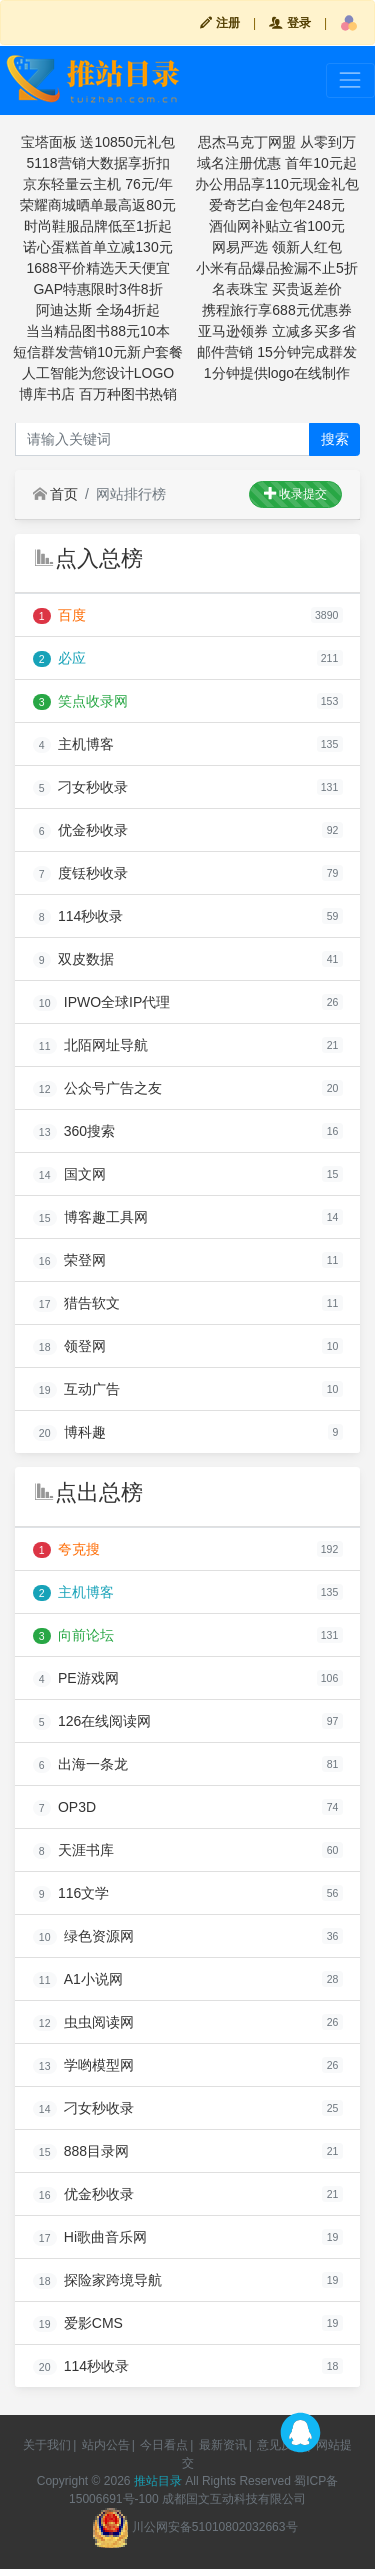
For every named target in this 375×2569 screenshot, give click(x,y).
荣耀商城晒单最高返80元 (98, 205)
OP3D (65, 1807)
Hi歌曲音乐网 (90, 2237)
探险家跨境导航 (97, 2280)
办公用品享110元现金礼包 (276, 184)
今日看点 (164, 2445)
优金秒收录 (80, 830)
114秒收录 (78, 916)
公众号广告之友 (97, 1088)
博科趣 (69, 1432)
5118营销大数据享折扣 (97, 163)
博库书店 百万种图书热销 (98, 394)
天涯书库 (73, 1850)
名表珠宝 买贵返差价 (277, 289)
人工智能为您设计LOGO (98, 373)
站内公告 (106, 2445)
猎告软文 (76, 1303)
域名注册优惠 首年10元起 (276, 163)
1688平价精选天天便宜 (97, 268)
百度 (59, 615)
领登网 (69, 1346)
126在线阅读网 (92, 1721)
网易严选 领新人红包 (277, 247)
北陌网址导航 (90, 1045)
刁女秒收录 (80, 787)
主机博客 (73, 744)
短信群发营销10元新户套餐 (98, 352)
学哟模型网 (83, 2065)
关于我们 (47, 2445)
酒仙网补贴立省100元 (276, 226)
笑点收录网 (80, 701)
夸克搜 (66, 1549)
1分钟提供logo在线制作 (277, 373)
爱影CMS (78, 2323)
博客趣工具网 (90, 1217)
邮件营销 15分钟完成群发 (276, 352)
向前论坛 (73, 1635)
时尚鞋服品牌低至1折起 (98, 226)
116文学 (71, 1893)
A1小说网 (78, 1979)
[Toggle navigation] (350, 80)
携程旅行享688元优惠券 (276, 310)
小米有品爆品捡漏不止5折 (277, 268)
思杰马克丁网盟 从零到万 (277, 142)
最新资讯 (223, 2445)
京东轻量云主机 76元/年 (97, 184)
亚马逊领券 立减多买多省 (277, 331)
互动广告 (76, 1389)
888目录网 (81, 2151)
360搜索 (74, 1131)
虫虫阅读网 (83, 2022)
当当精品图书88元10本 (97, 331)
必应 (59, 658)
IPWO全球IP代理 (102, 1002)
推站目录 (158, 2481)
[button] (349, 23)
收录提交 (295, 494)
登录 (289, 23)
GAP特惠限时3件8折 (97, 289)
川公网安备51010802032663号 (194, 2527)
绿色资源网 (83, 1936)
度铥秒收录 (80, 873)
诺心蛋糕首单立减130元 (97, 247)
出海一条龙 (80, 1764)
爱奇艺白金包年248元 (276, 205)
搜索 (335, 439)
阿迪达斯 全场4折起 (98, 310)
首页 (56, 494)
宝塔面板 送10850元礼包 (98, 142)
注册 (219, 23)
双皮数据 (73, 959)
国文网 (69, 1174)
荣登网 (69, 1260)
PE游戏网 (76, 1678)
